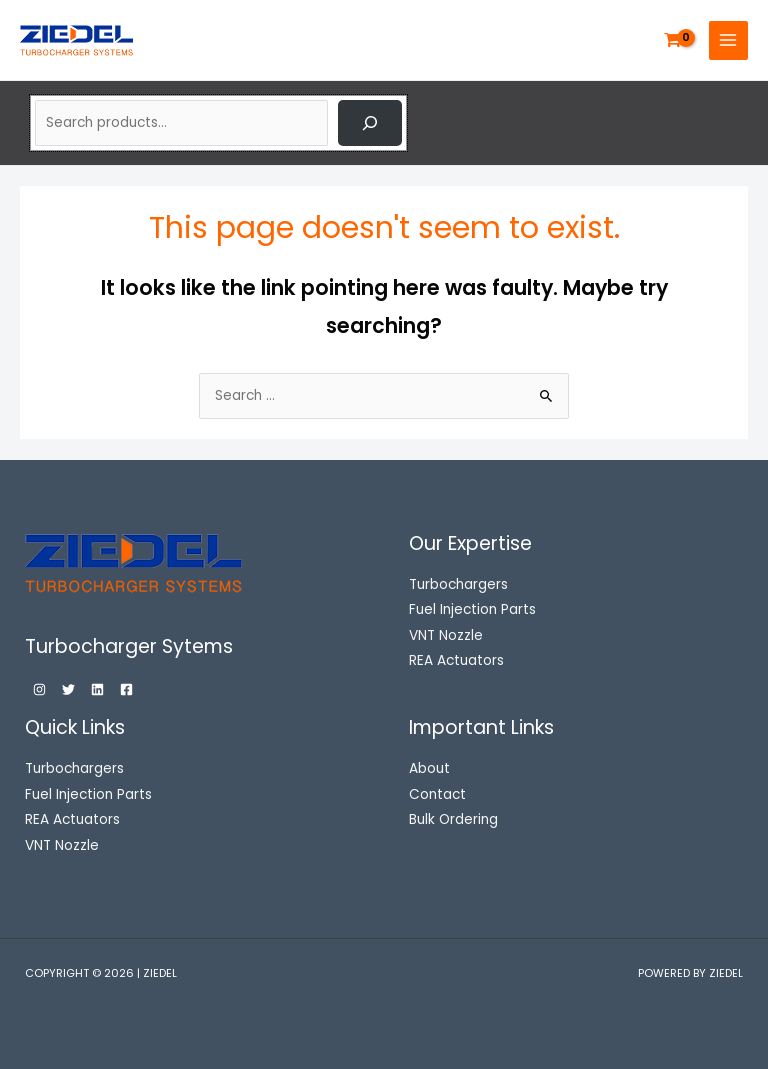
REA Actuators (72, 819)
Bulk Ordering (453, 819)
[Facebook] (126, 689)
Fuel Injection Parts (88, 794)
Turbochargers (74, 768)
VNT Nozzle (62, 845)
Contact (437, 794)
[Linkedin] (97, 689)
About (429, 768)
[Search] (370, 123)
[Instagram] (39, 689)
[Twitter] (68, 689)
